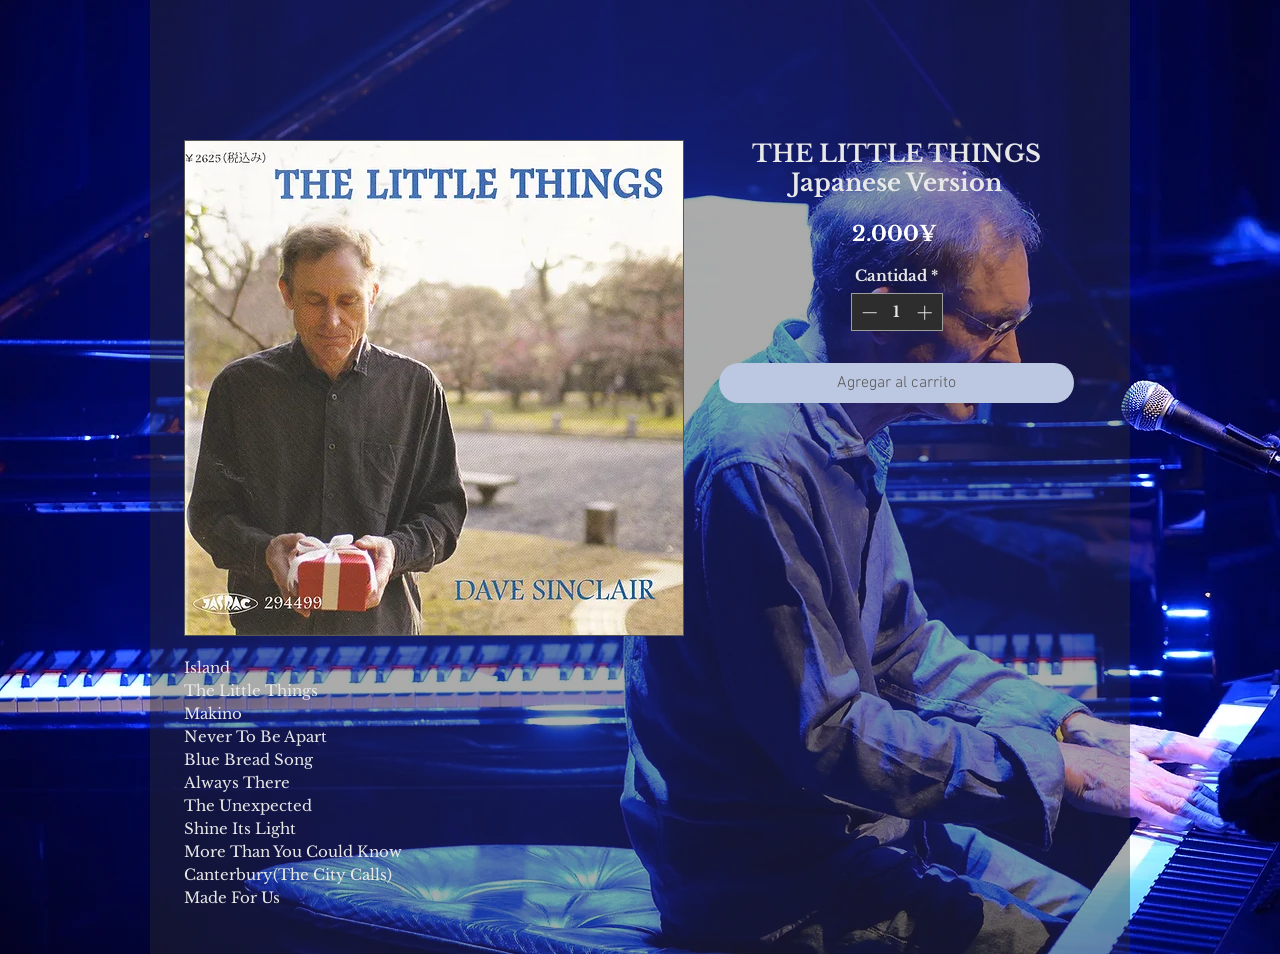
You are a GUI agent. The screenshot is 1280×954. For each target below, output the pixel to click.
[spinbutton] (896, 312)
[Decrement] (867, 312)
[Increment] (926, 312)
